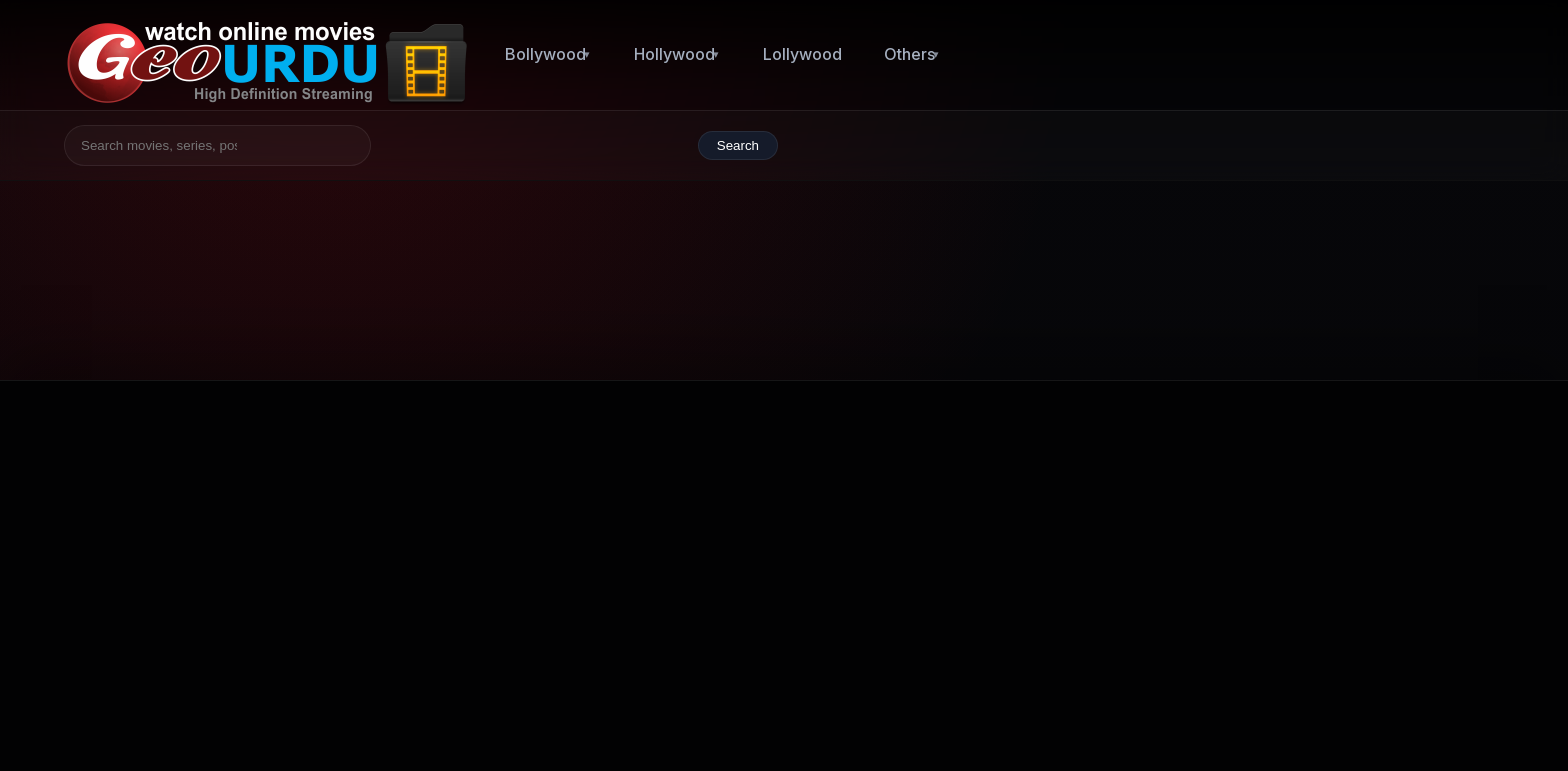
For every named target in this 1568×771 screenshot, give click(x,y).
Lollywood (802, 54)
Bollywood (545, 54)
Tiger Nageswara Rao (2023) (1293, 559)
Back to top (1446, 715)
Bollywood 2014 (899, 609)
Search (738, 145)
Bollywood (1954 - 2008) (929, 551)
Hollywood (674, 54)
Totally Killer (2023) (1258, 495)
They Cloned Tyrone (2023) (1289, 622)
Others (909, 54)
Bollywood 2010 (1054, 609)
